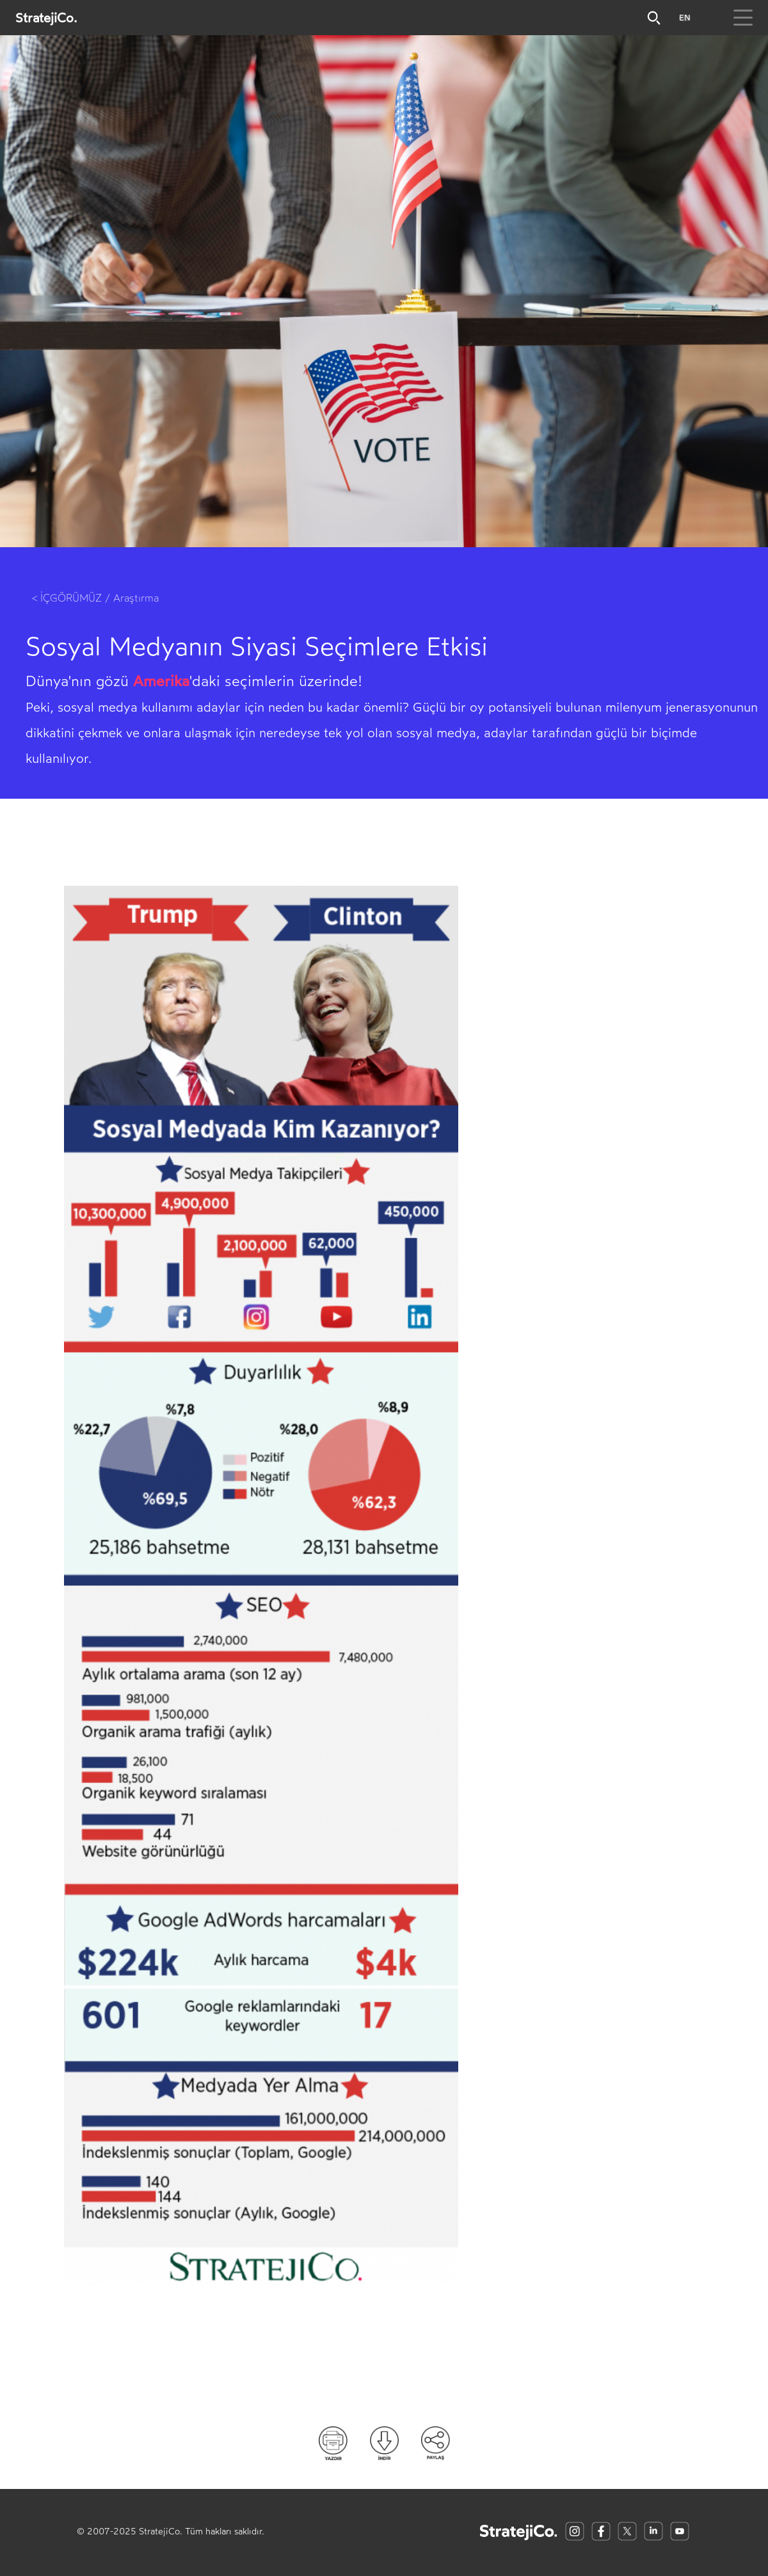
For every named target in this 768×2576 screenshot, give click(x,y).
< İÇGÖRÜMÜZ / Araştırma (95, 598)
